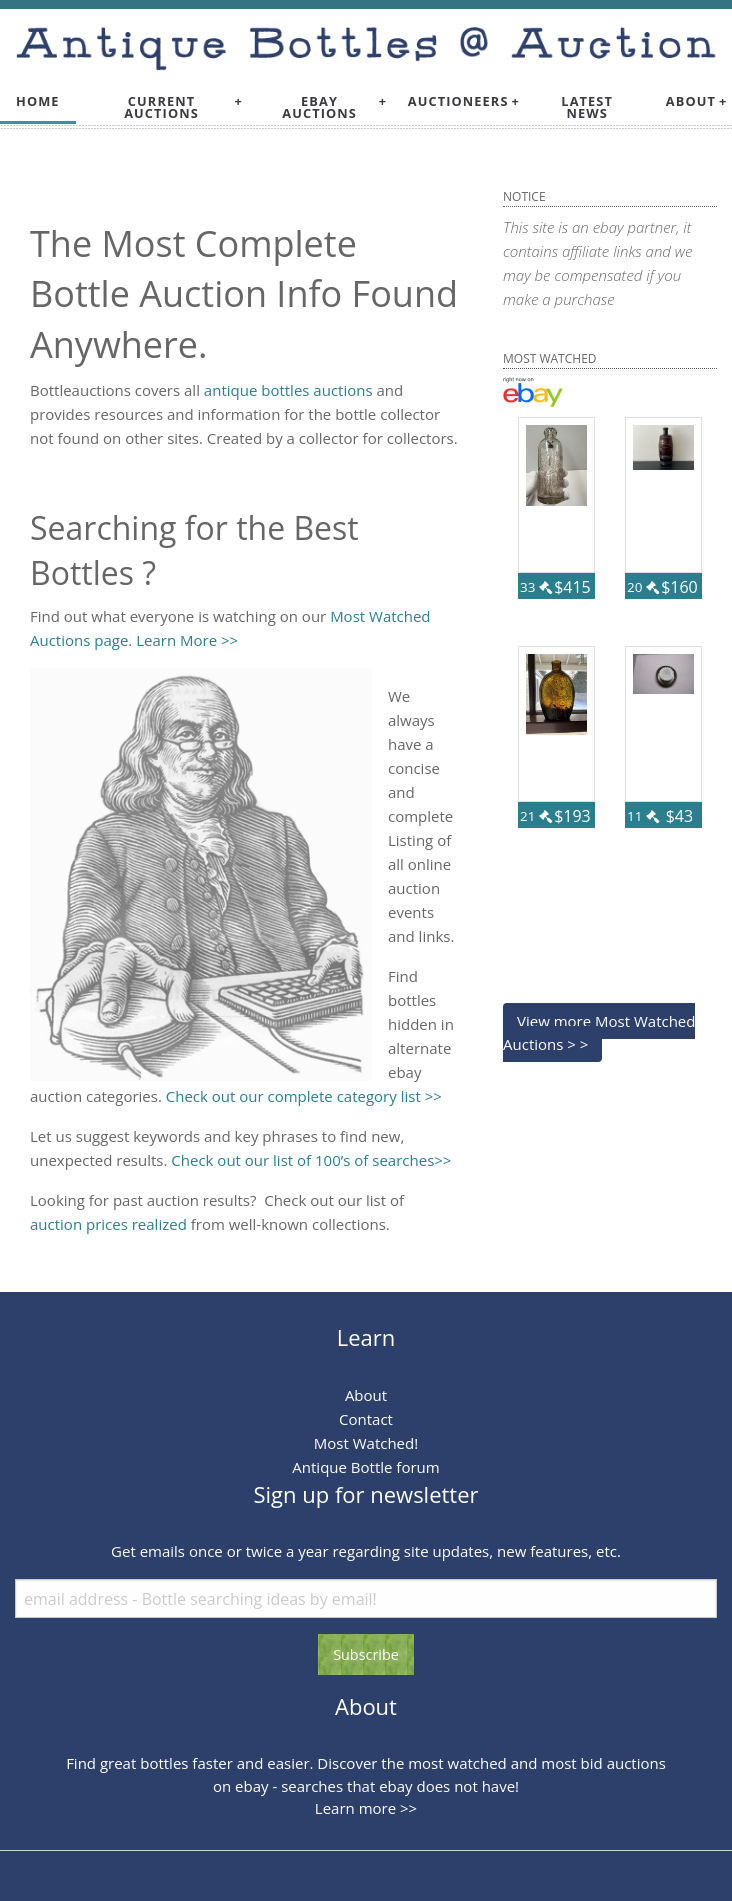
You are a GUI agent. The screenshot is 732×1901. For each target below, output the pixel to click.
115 (571, 611)
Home (38, 101)
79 (682, 611)
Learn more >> (366, 1808)
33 (536, 587)
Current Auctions (161, 107)
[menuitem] (38, 101)
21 (536, 816)
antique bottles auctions (288, 390)
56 (575, 840)
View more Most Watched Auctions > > (599, 1032)
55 (682, 840)
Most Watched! (366, 1443)
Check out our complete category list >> (304, 1096)
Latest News (587, 107)
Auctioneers (458, 101)
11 (643, 816)
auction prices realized (108, 1224)
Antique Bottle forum (365, 1467)
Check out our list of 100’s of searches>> (311, 1160)
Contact (366, 1419)
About (691, 101)
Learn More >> (187, 640)
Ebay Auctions (319, 107)
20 (643, 587)
